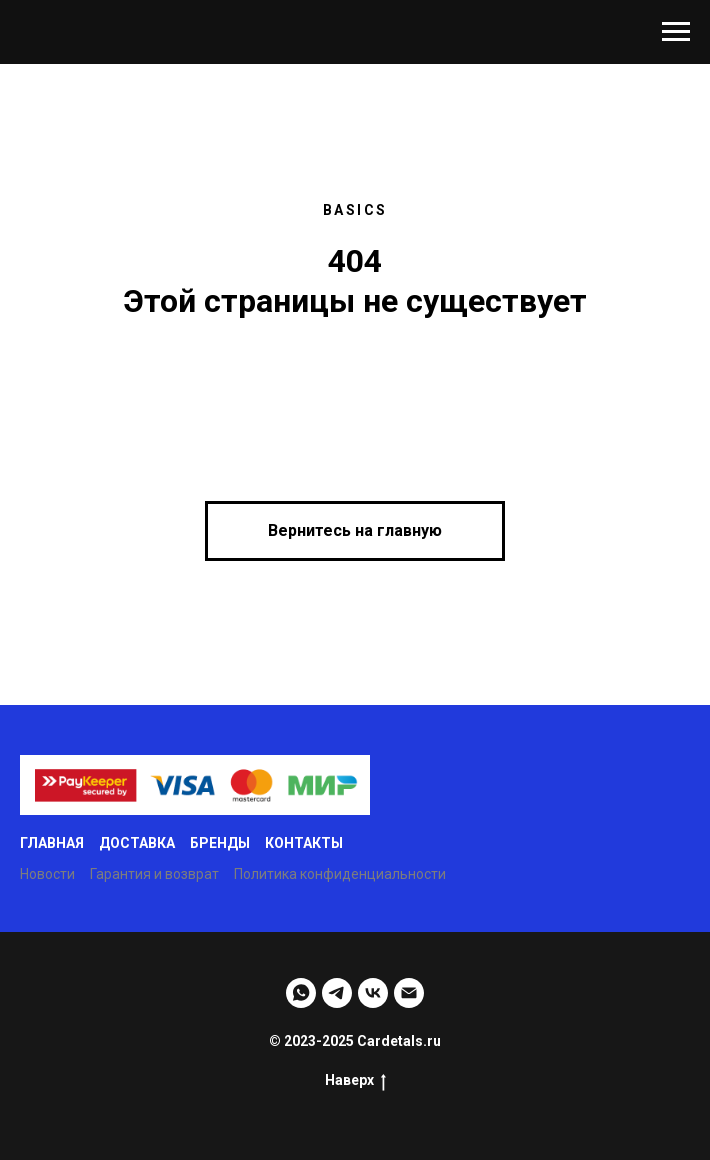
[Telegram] (337, 993)
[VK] (373, 993)
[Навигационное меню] (676, 32)
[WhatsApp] (301, 993)
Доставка (137, 843)
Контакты (304, 843)
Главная (52, 843)
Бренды (220, 843)
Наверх (355, 1081)
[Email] (409, 993)
